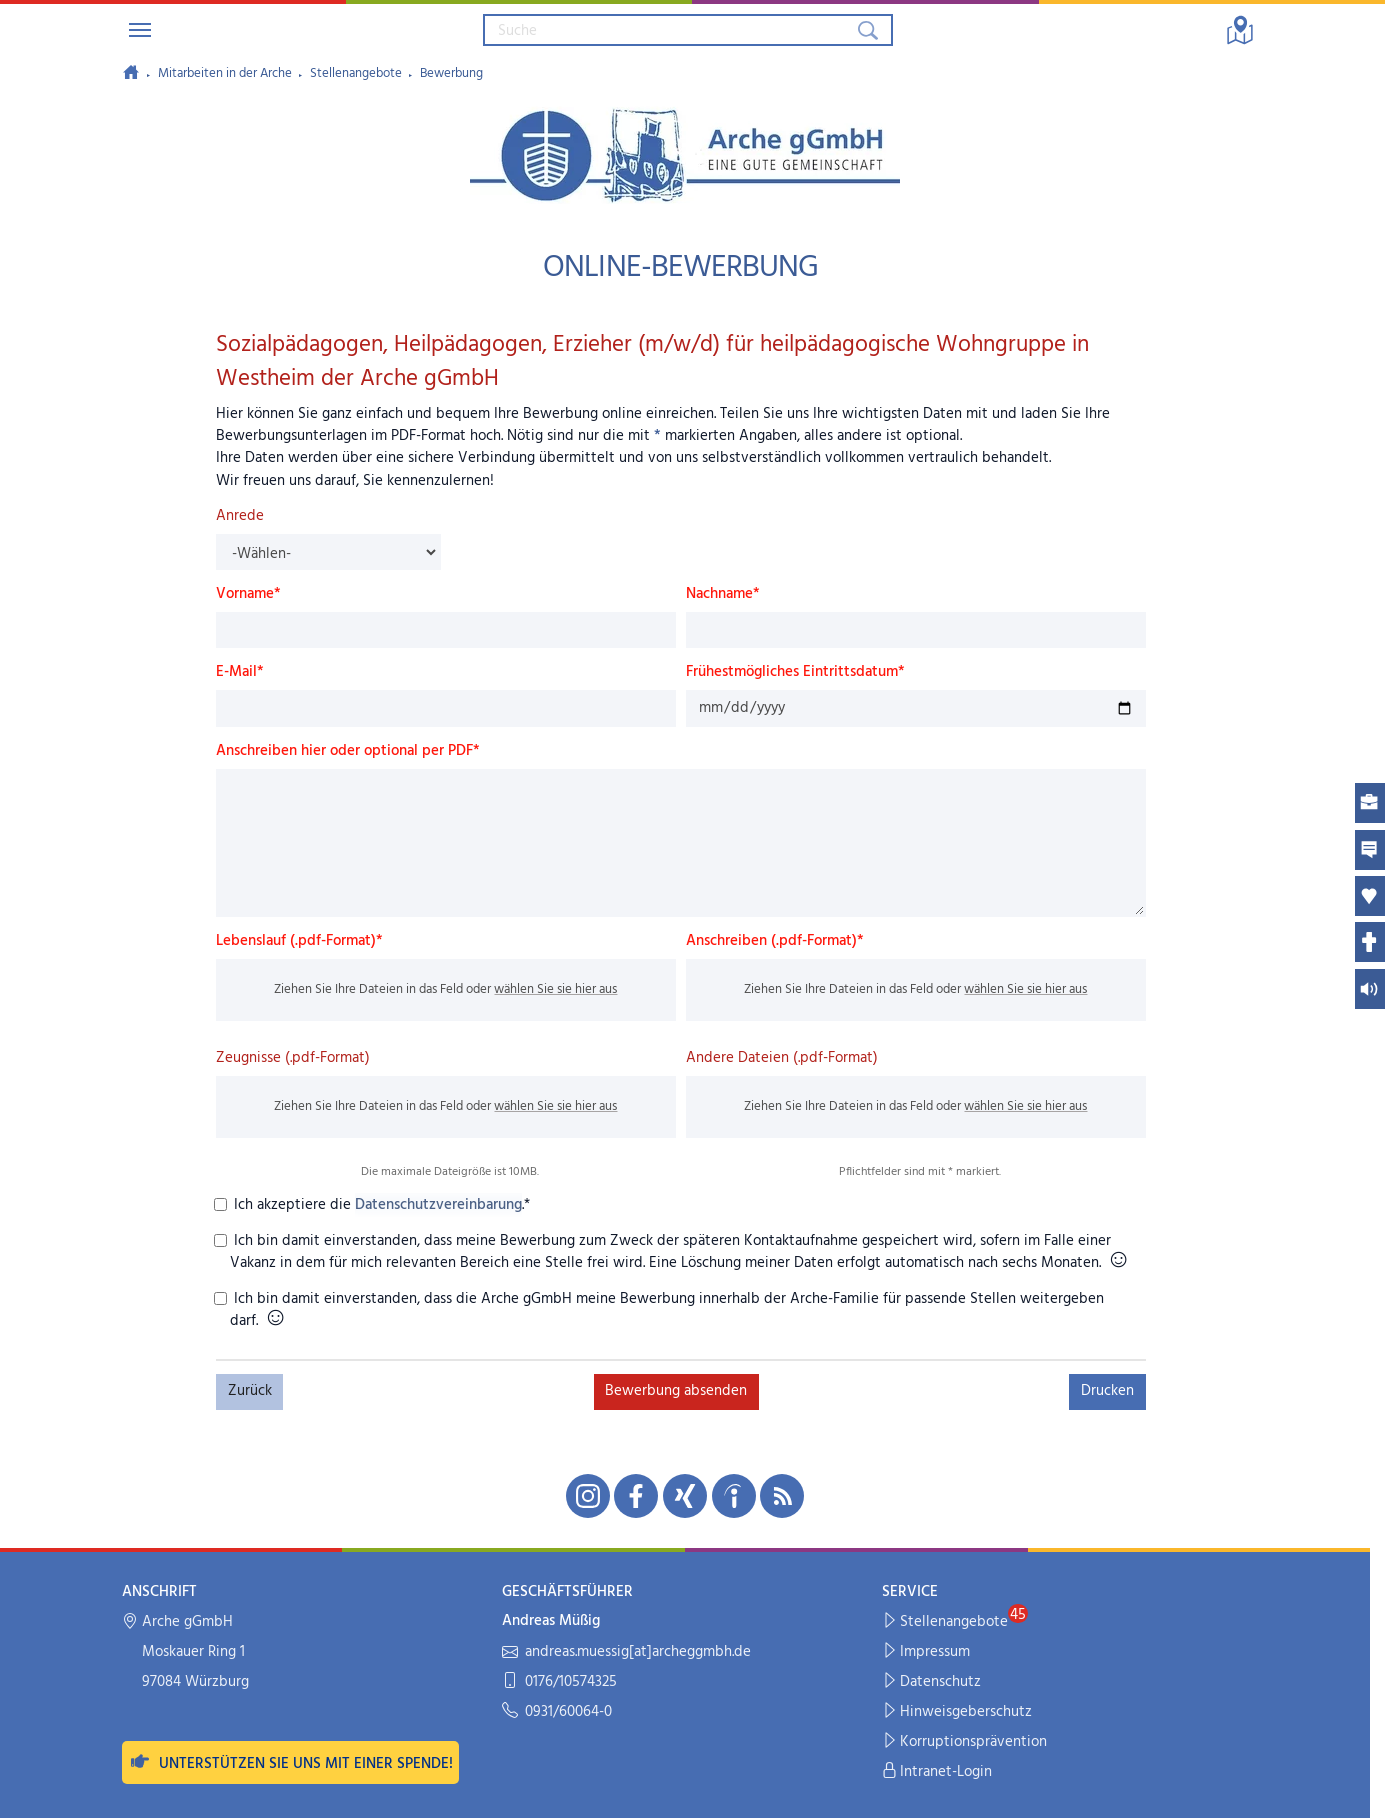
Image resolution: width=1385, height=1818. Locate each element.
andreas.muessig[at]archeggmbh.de (626, 1652)
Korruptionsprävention (965, 1742)
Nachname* (723, 594)
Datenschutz (932, 1682)
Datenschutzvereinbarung (438, 1205)
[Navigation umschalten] (140, 30)
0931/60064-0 (557, 1712)
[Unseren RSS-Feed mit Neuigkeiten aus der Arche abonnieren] (782, 1496)
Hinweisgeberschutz (957, 1712)
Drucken (1107, 1391)
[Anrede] (328, 552)
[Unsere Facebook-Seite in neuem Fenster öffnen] (636, 1496)
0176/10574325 (559, 1682)
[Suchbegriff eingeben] (669, 30)
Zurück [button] (250, 1391)
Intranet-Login (937, 1772)
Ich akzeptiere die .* (380, 1205)
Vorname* (248, 594)
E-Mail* (240, 672)
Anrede (240, 516)
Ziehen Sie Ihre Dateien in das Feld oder (445, 989)
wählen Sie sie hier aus (555, 989)
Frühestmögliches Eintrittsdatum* (795, 672)
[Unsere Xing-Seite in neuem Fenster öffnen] (685, 1496)
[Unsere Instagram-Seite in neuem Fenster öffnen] (588, 1496)
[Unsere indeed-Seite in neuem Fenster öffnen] (734, 1496)
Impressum (926, 1652)
